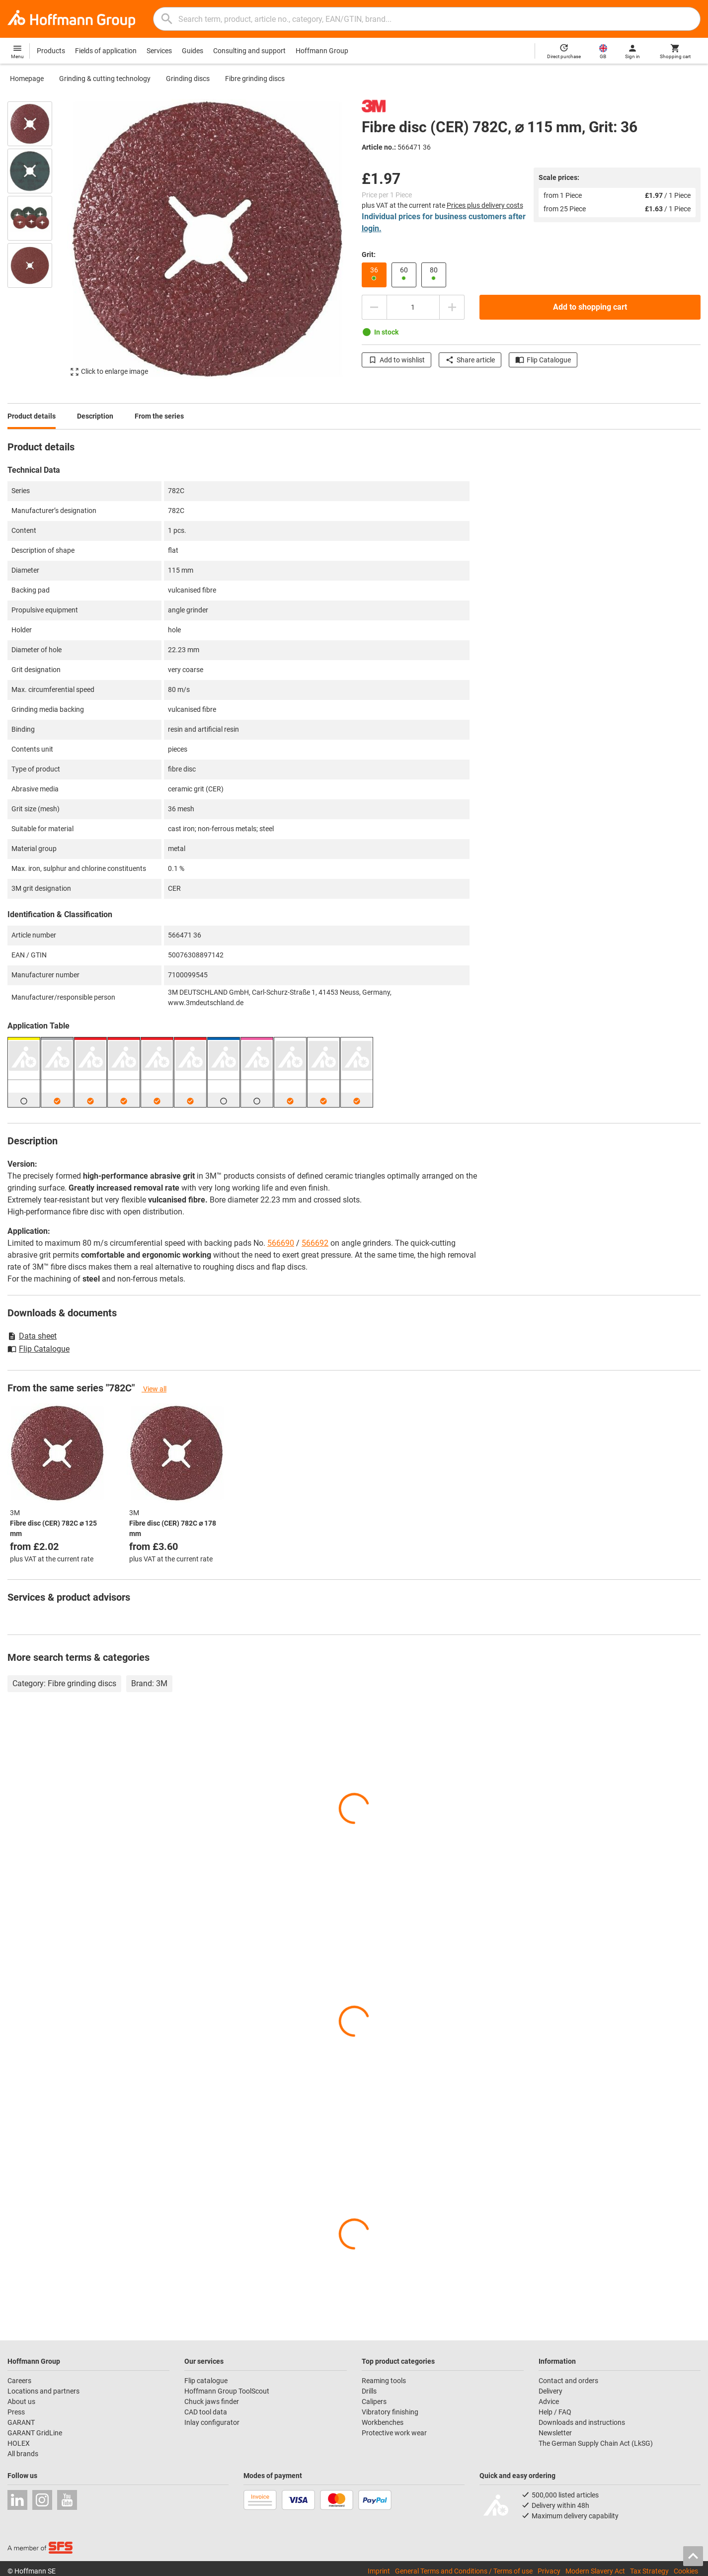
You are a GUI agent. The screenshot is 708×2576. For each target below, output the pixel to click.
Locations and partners (43, 2391)
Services (159, 51)
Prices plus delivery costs (485, 205)
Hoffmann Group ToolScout (226, 2391)
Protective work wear (394, 2433)
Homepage (27, 79)
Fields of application (106, 51)
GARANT (21, 2422)
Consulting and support (249, 51)
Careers (19, 2381)
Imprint (379, 2571)
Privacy (549, 2571)
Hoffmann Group (322, 51)
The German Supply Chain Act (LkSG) (596, 2443)
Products (51, 51)
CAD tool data (205, 2412)
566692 (315, 1243)
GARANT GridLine (34, 2433)
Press (16, 2412)
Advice (549, 2401)
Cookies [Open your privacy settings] (686, 2571)
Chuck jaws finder (211, 2401)
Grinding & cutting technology (105, 79)
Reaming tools (384, 2381)
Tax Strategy (649, 2571)
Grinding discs (188, 79)
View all (154, 1389)
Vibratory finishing (390, 2412)
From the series (159, 416)
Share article (470, 359)
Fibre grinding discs (255, 79)
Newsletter (555, 2433)
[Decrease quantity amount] (374, 307)
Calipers (374, 2401)
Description (95, 416)
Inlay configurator (211, 2422)
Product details (31, 416)
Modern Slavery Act (595, 2571)
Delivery (550, 2391)
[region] (37, 240)
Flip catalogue (206, 2381)
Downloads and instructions (582, 2422)
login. (372, 228)
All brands (22, 2454)
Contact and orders (568, 2381)
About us (21, 2401)
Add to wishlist (396, 359)
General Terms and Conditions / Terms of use (464, 2571)
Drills (369, 2391)
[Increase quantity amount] (452, 307)
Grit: (369, 254)
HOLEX (18, 2443)
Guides (192, 51)
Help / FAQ (555, 2412)
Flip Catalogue (543, 359)
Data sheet (32, 1336)
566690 (280, 1243)
